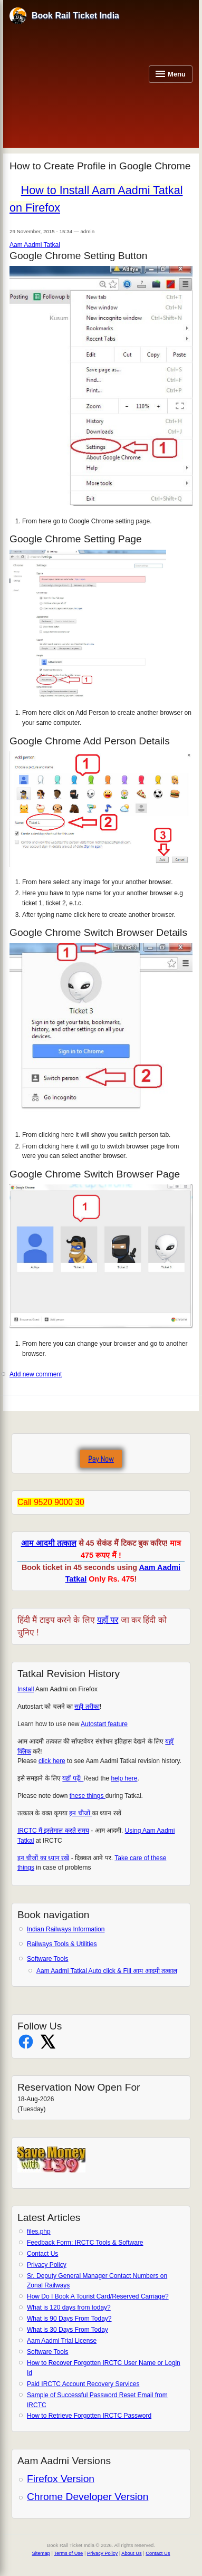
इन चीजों (80, 1813)
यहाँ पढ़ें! (72, 1778)
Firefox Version (60, 2478)
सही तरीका (86, 1706)
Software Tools (48, 1958)
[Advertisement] (76, 84)
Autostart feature (104, 1724)
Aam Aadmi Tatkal (34, 244)
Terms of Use (68, 2553)
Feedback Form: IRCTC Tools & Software (85, 2242)
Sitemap (41, 2553)
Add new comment (35, 1374)
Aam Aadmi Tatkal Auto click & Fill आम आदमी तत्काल (106, 1971)
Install (25, 1689)
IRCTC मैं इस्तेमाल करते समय (53, 1830)
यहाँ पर (107, 1619)
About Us (131, 2553)
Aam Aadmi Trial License (62, 2340)
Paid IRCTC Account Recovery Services (83, 2384)
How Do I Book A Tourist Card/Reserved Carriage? (98, 2296)
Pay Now (101, 1459)
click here (52, 1761)
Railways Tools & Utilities (62, 1944)
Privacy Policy (46, 2264)
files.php (39, 2231)
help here (124, 1778)
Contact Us (42, 2253)
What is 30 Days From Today (67, 2329)
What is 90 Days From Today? (69, 2318)
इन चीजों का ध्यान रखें (43, 1858)
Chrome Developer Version (87, 2496)
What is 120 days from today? (69, 2307)
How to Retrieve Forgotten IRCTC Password (89, 2415)
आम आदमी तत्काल (48, 1543)
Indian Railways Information (65, 1929)
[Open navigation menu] (171, 74)
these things (87, 1795)
